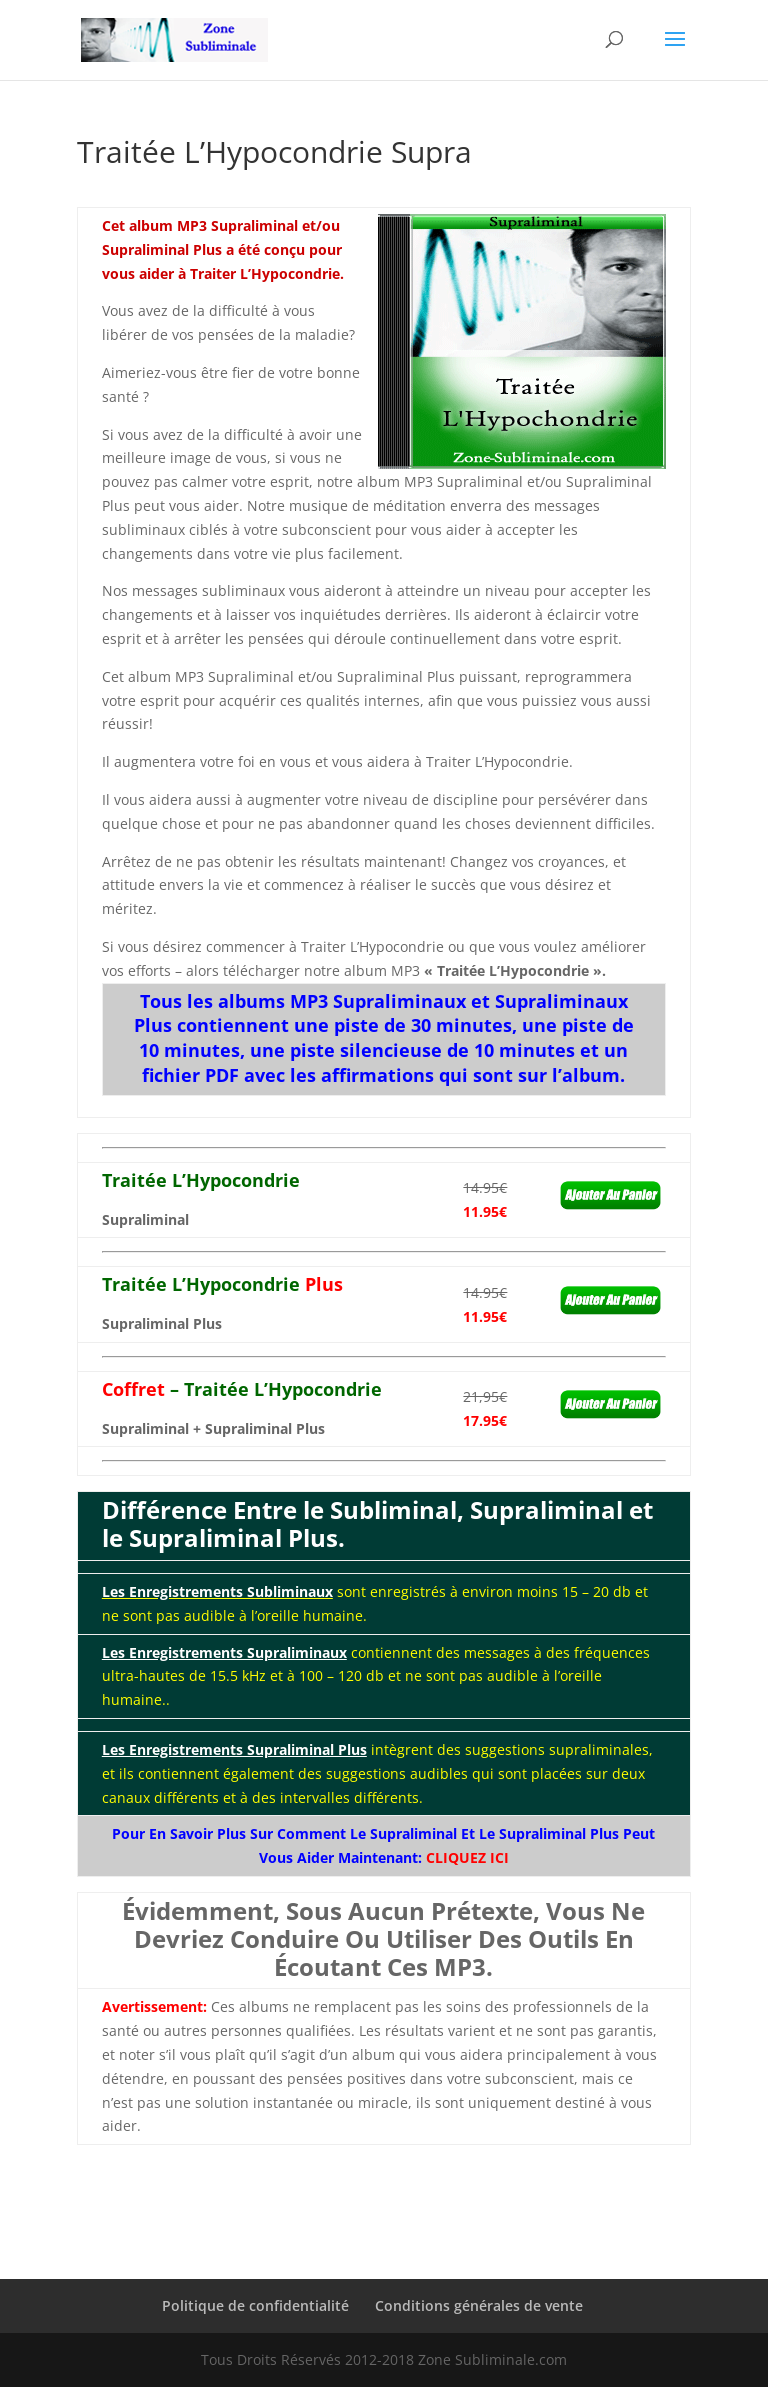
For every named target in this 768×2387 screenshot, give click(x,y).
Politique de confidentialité (255, 2305)
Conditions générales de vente (479, 2305)
